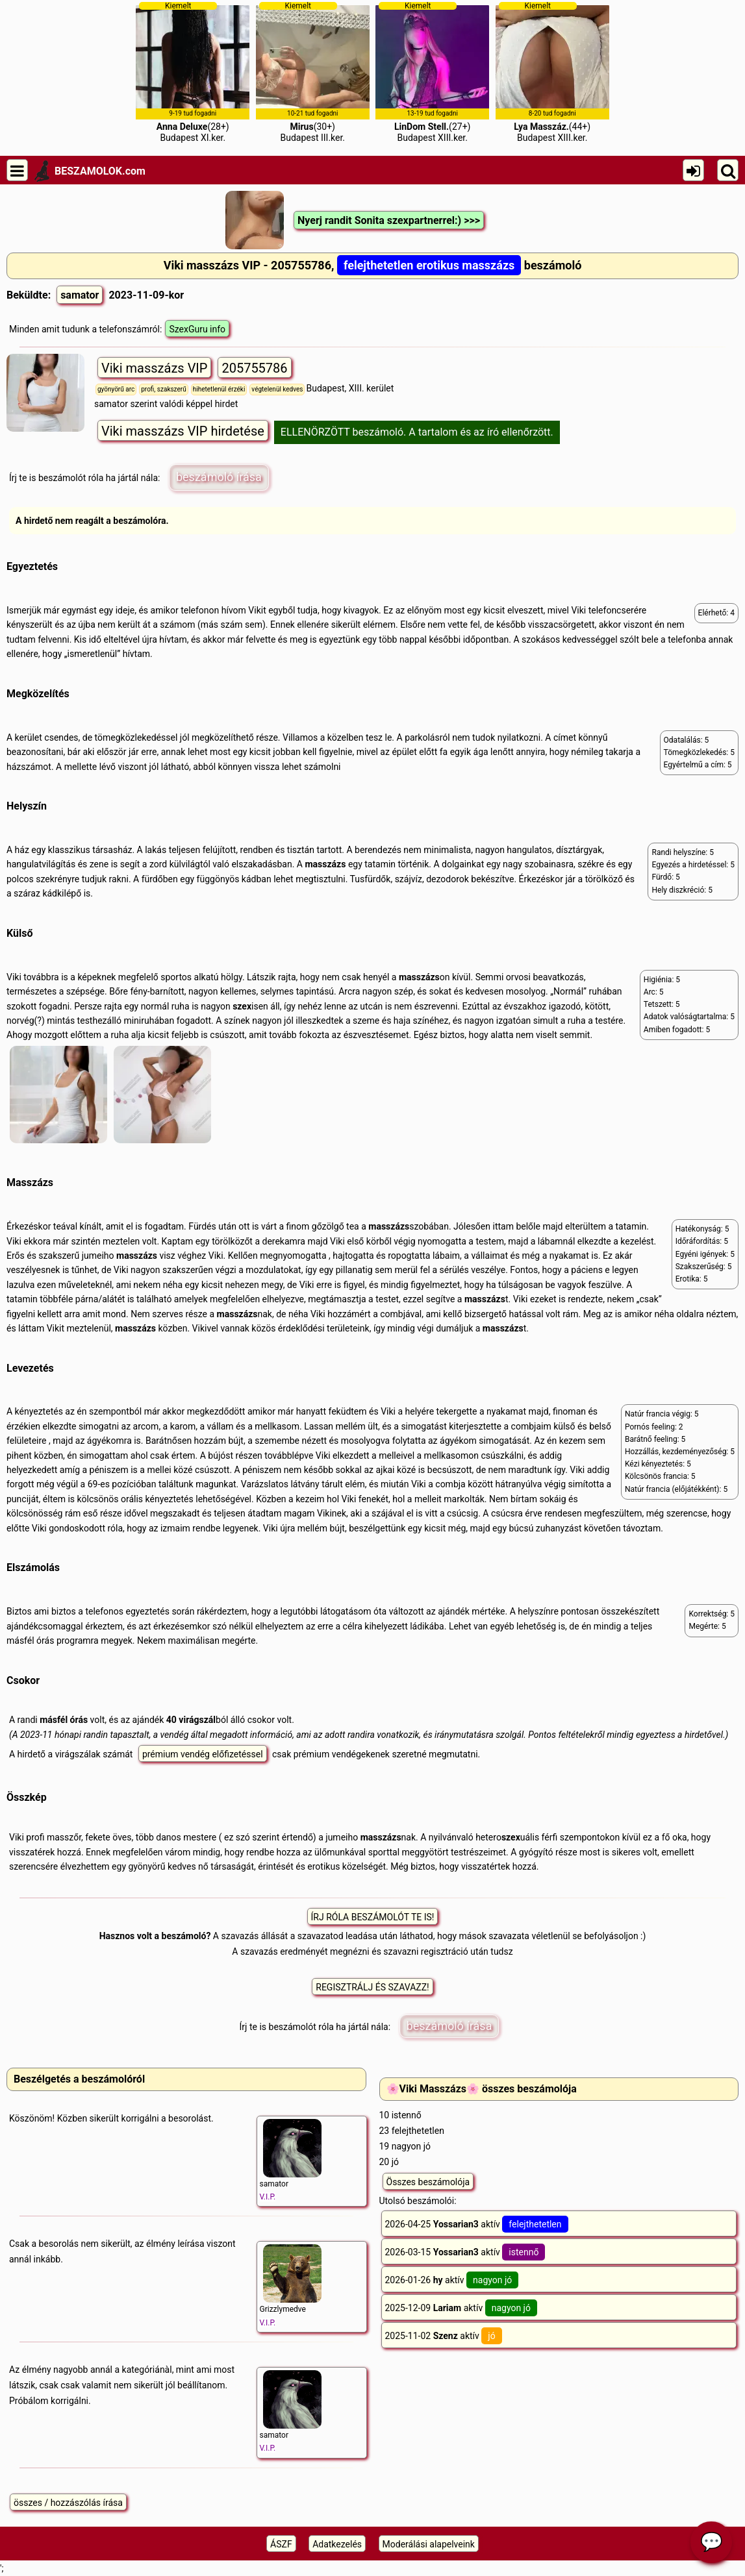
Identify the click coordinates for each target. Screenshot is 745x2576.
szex (242, 1006)
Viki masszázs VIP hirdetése (182, 431)
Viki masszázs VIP (154, 368)
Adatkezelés (337, 2544)
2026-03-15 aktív (465, 2252)
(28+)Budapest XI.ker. (192, 72)
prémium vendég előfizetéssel (202, 1754)
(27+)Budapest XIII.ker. (432, 72)
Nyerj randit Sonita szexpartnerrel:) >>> (388, 220)
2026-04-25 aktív (476, 2224)
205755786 (254, 368)
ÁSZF (281, 2544)
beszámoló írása (219, 477)
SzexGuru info (197, 329)
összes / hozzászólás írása (68, 2502)
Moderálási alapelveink (429, 2544)
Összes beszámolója (428, 2182)
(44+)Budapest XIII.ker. (552, 72)
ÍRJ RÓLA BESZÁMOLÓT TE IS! (373, 1917)
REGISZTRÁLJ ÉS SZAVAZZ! (372, 1987)
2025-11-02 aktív (443, 2335)
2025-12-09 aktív (461, 2307)
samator (79, 295)
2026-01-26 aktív (452, 2280)
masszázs (325, 864)
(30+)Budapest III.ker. (313, 72)
